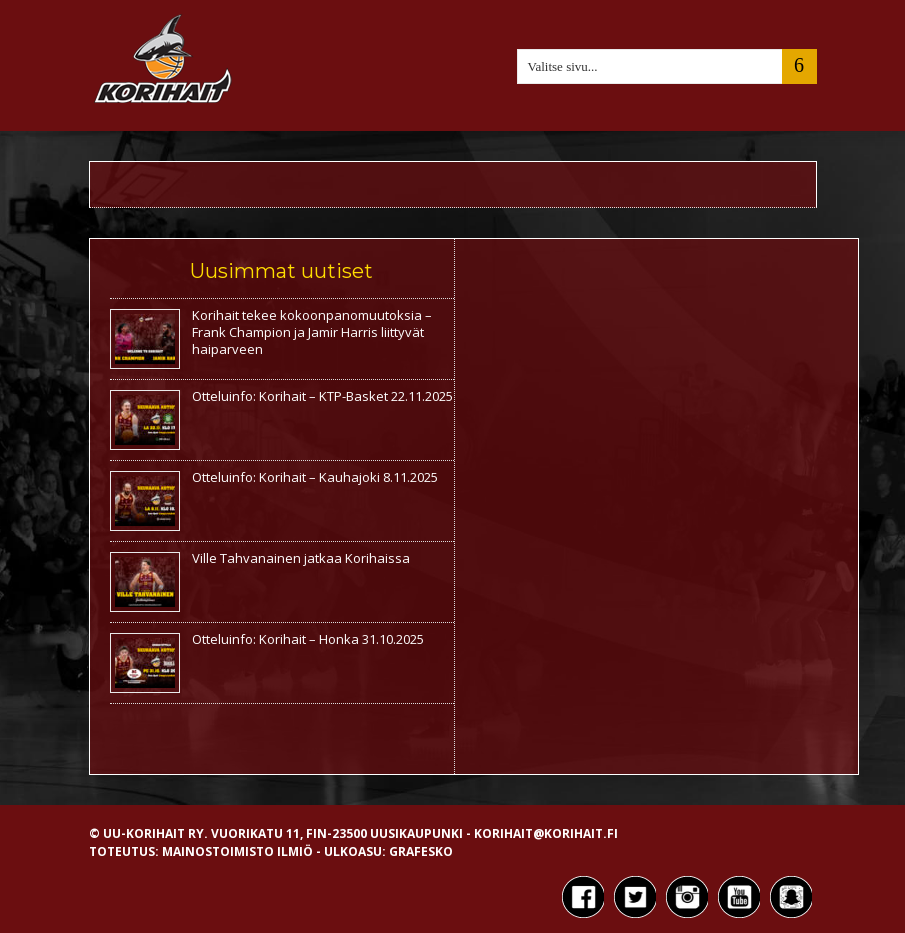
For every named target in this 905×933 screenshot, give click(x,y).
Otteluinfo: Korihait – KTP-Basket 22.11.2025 (322, 396)
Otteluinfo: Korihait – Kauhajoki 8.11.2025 (315, 477)
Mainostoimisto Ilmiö (237, 851)
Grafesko (421, 851)
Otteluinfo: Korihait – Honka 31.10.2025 (308, 639)
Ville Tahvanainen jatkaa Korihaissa (301, 558)
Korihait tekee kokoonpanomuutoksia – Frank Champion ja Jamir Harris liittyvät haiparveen (312, 332)
